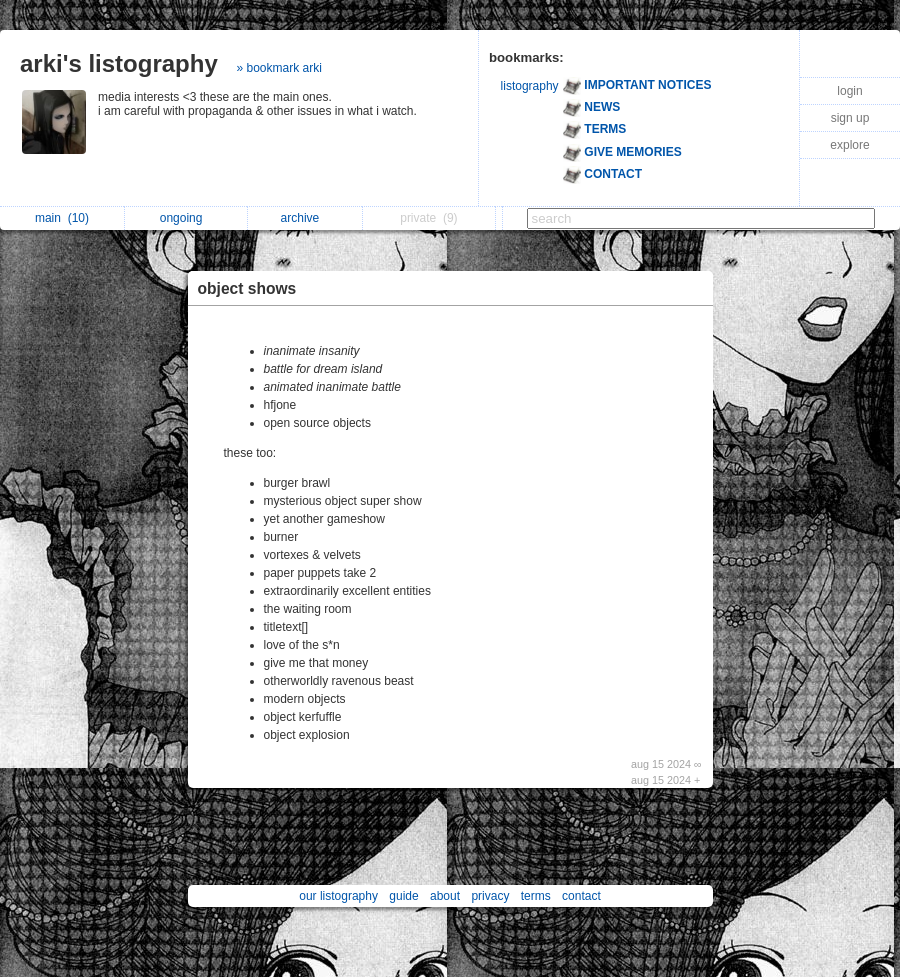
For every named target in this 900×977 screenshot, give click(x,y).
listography (530, 86)
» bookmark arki (278, 68)
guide (403, 896)
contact (581, 896)
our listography (338, 896)
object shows (247, 288)
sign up (850, 118)
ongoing (186, 218)
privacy (490, 896)
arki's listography (119, 63)
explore (849, 145)
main (62, 218)
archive (305, 218)
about (445, 896)
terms (536, 896)
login (849, 91)
